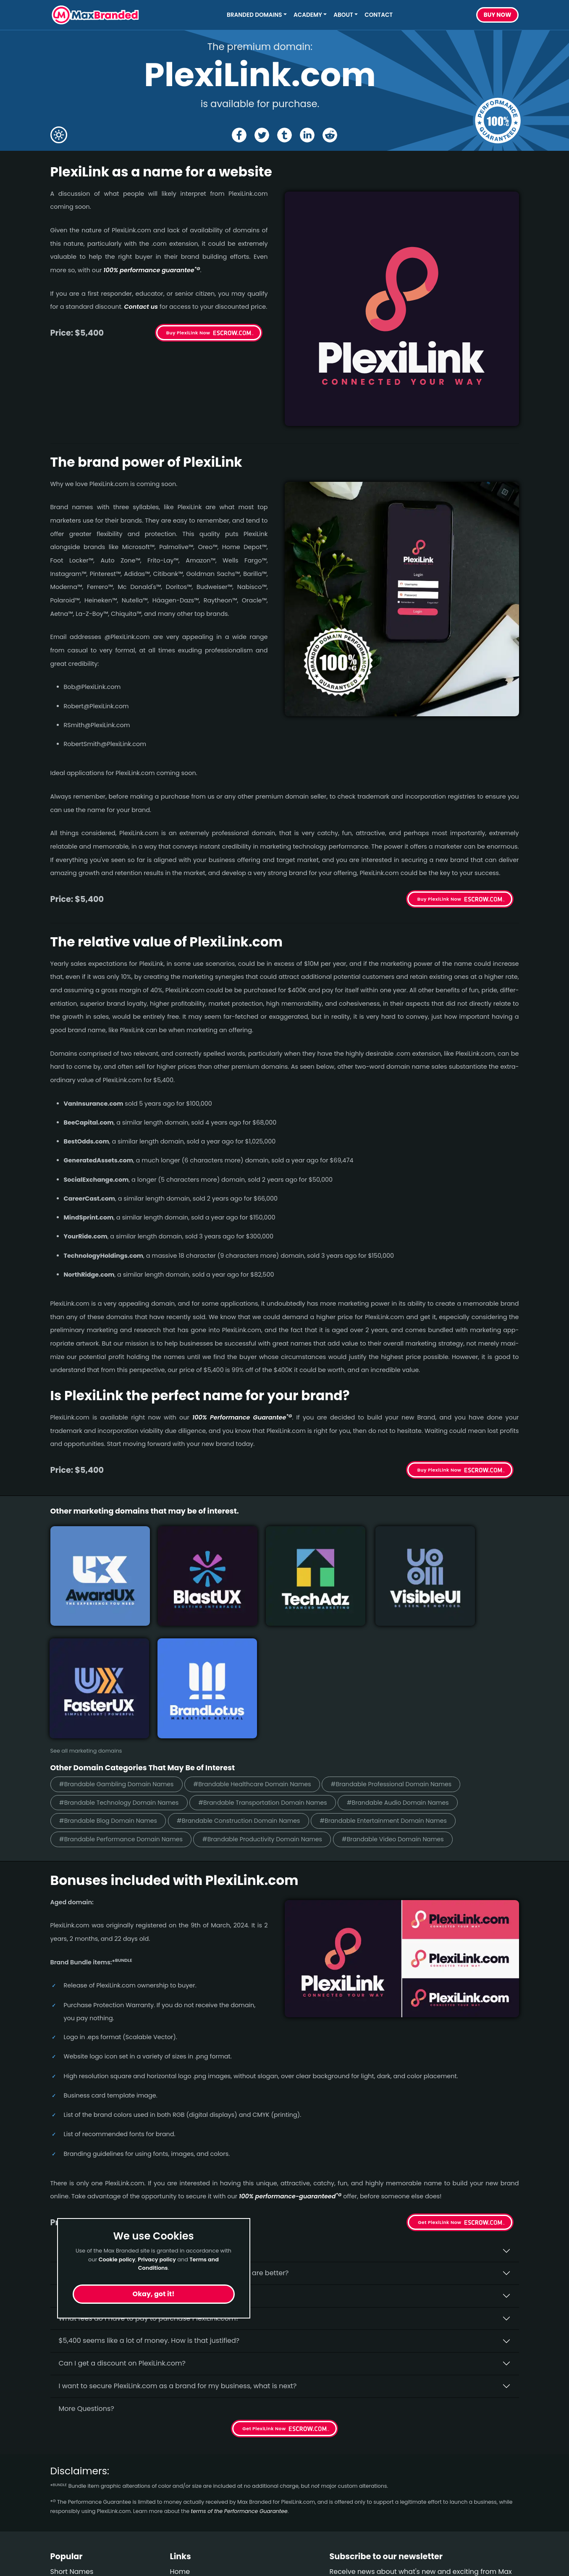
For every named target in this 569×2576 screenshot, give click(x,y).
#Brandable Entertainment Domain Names (408, 1680)
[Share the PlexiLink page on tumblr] (284, 135)
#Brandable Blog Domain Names (112, 1680)
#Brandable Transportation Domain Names (278, 1661)
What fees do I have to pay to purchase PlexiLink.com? (149, 2178)
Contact (378, 15)
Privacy (182, 2492)
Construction (72, 2477)
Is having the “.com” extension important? (128, 2156)
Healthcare (68, 2447)
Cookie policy (117, 2259)
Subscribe (495, 2466)
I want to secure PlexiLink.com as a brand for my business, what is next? (178, 2246)
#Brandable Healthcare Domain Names (267, 1642)
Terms (180, 2477)
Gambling (67, 2462)
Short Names (72, 2432)
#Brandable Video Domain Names (418, 1699)
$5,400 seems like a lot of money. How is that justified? (149, 2200)
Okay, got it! (154, 2294)
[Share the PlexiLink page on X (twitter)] (261, 135)
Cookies (183, 2507)
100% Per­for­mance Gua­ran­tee (242, 1417)
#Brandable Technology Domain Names (124, 1661)
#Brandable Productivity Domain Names (278, 1699)
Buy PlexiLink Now (188, 332)
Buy (497, 15)
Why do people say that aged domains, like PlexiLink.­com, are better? (174, 2133)
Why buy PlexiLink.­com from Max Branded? (129, 2110)
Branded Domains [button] (254, 15)
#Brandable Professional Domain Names (416, 1642)
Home (180, 2432)
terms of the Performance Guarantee (239, 2371)
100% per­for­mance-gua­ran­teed (290, 2057)
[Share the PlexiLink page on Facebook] (238, 135)
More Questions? (86, 2269)
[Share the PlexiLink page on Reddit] (331, 135)
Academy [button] (308, 15)
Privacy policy (157, 2259)
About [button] (343, 15)
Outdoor (64, 2507)
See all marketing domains (86, 1608)
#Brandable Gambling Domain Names (121, 1642)
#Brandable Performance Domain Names (126, 1699)
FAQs (178, 2462)
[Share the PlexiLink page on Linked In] (307, 135)
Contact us (141, 306)
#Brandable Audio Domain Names (423, 1661)
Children (64, 2492)
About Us (185, 2447)
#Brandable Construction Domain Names (252, 1680)
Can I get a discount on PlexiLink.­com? (122, 2223)
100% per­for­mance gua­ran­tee (151, 270)
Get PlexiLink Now (439, 2082)
